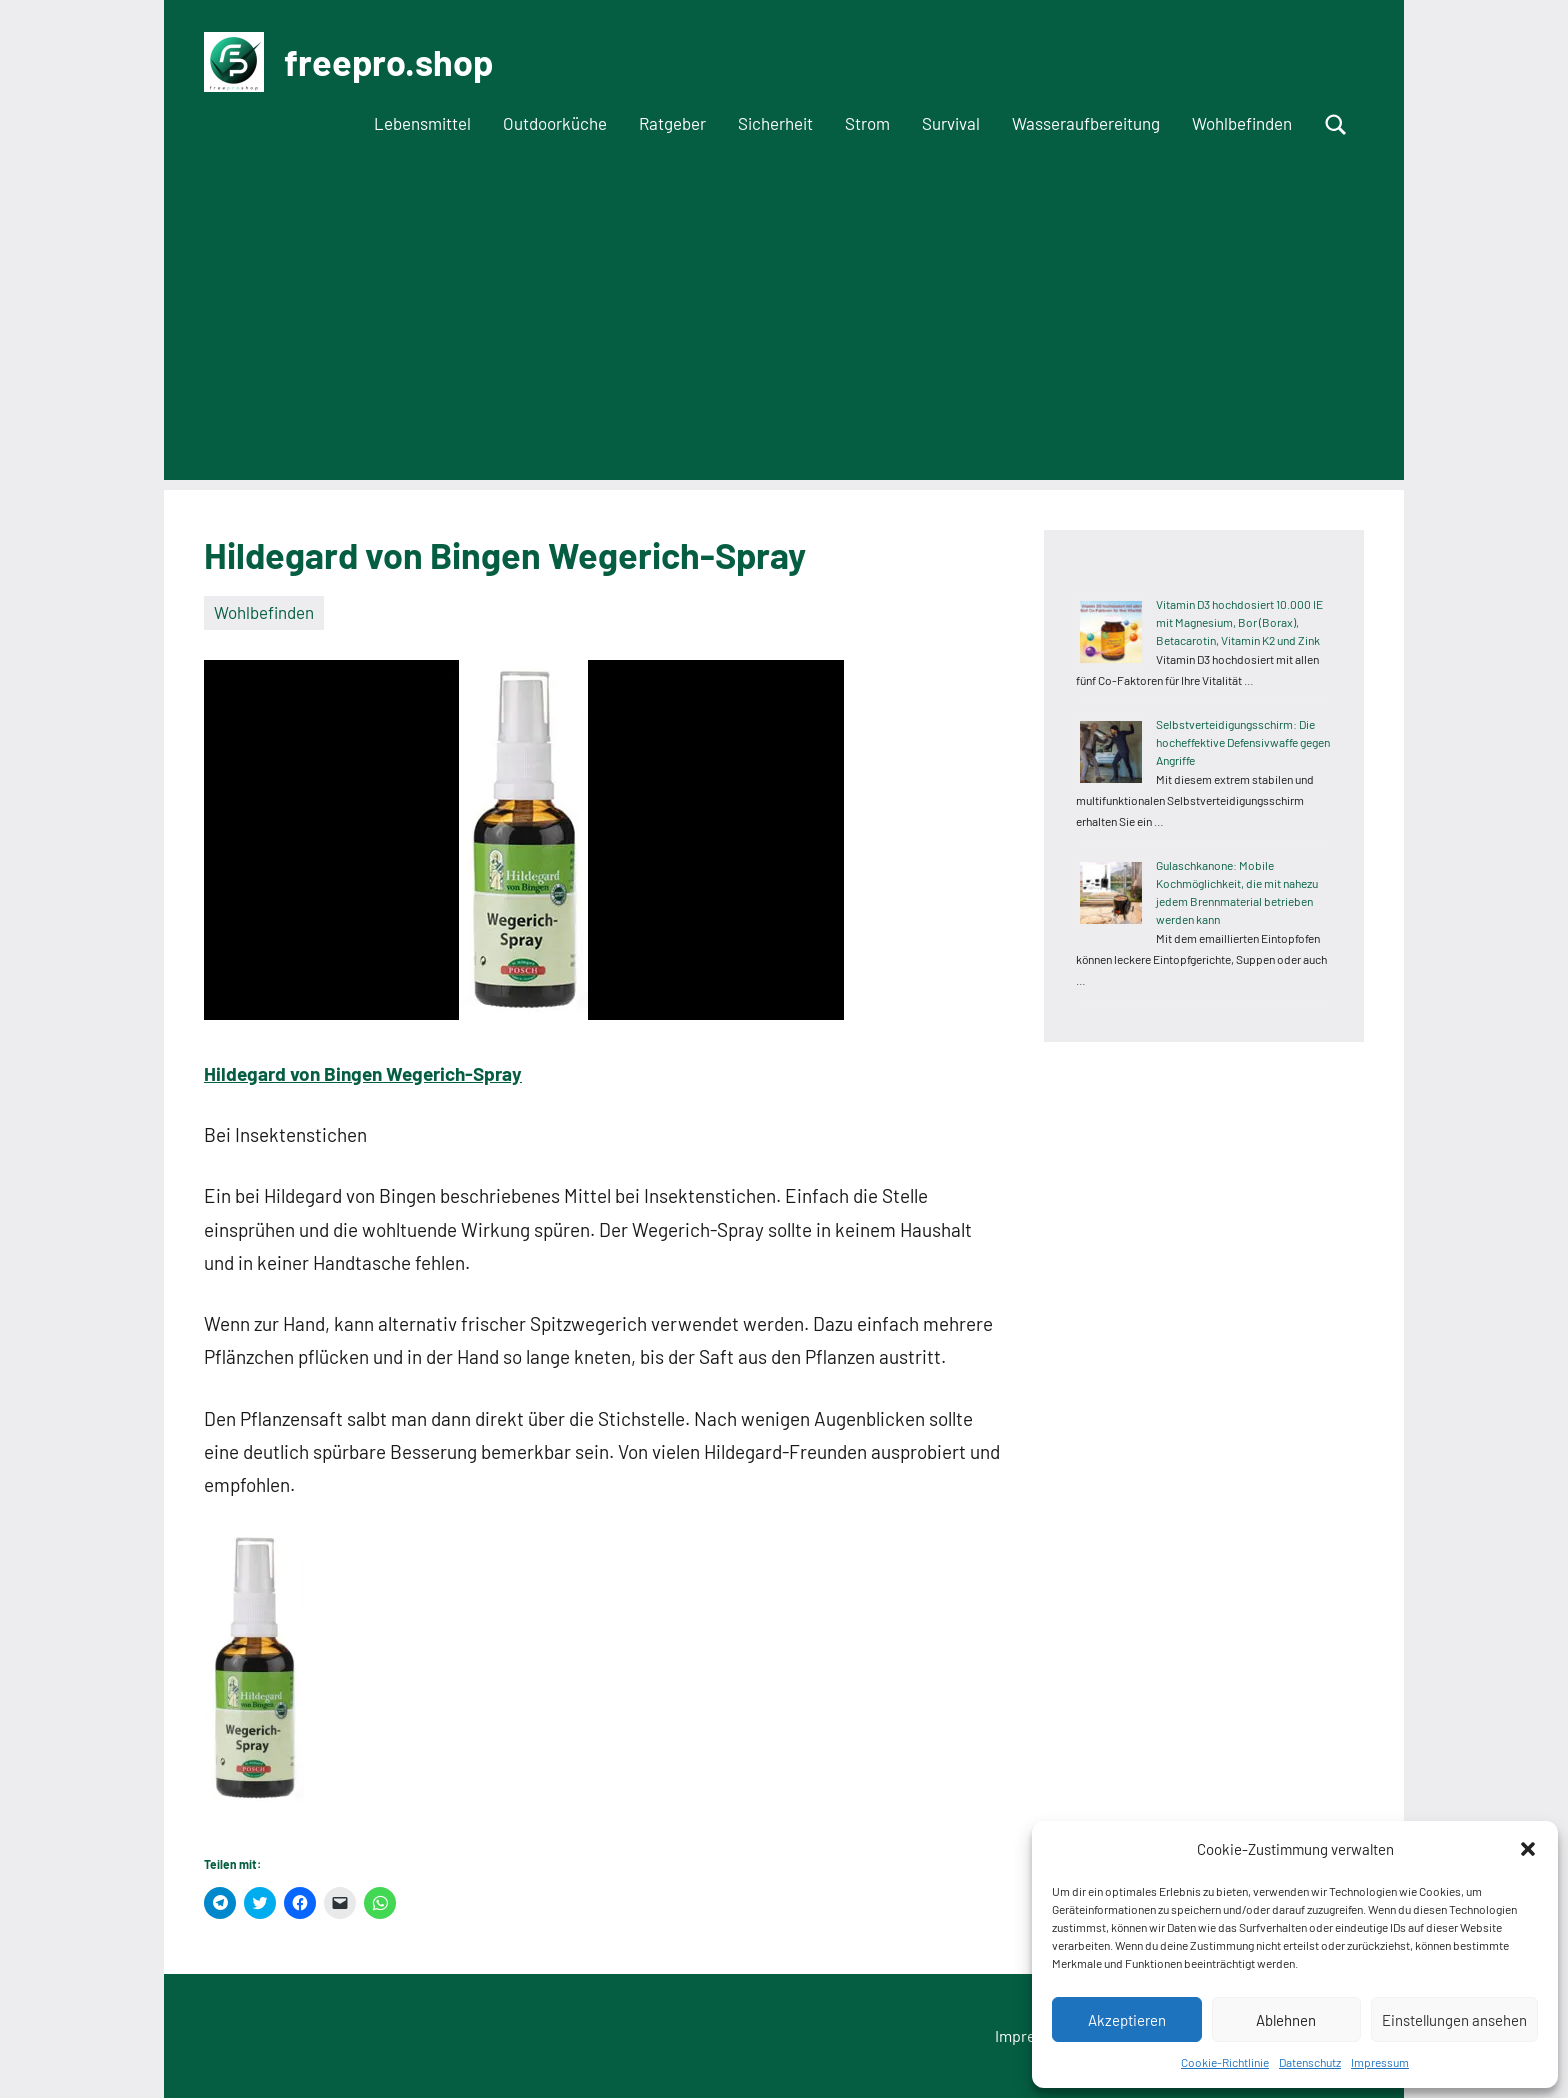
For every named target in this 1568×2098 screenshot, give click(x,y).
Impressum (1380, 2062)
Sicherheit (775, 123)
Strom (867, 123)
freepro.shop (388, 61)
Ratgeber (672, 123)
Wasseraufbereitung (1086, 123)
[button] (1528, 1849)
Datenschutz (1310, 2062)
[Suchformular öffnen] (1336, 125)
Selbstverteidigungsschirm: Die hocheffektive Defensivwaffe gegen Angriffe (1243, 742)
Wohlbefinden (1242, 123)
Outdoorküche (555, 123)
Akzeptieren (1127, 2020)
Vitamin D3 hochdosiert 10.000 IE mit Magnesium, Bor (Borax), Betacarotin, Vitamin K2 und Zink (1239, 622)
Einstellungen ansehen (1454, 2020)
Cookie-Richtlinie (1225, 2062)
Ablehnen (1286, 2020)
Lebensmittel (422, 123)
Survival (951, 123)
